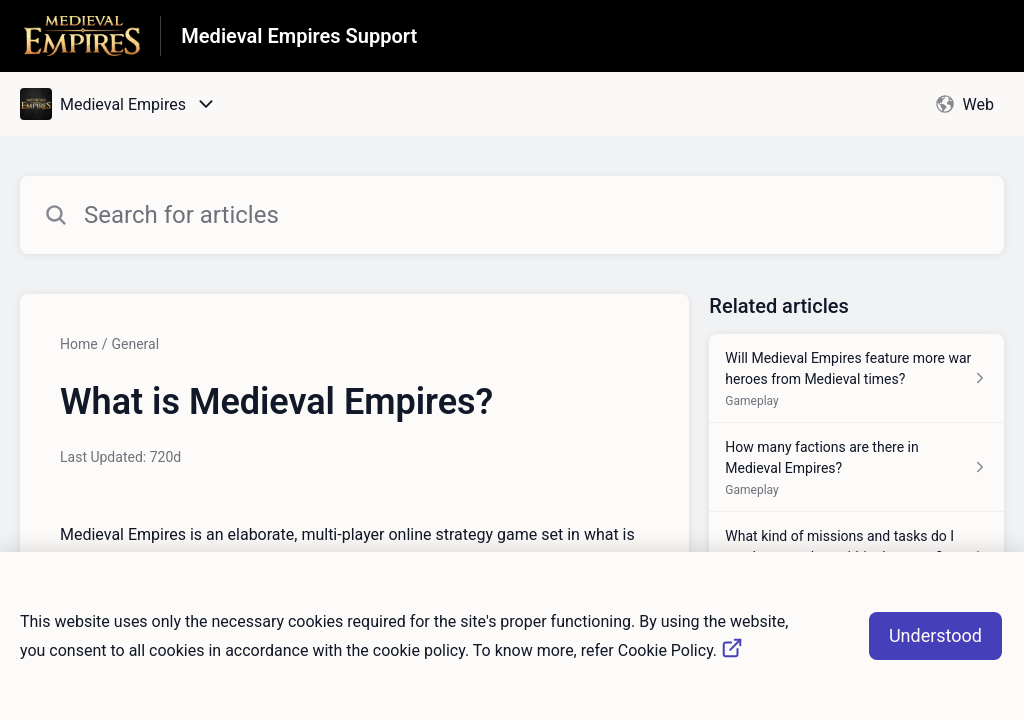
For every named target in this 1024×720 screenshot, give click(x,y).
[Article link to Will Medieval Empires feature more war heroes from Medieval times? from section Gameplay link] (856, 378)
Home (79, 344)
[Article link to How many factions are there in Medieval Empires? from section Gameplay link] (856, 467)
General (135, 344)
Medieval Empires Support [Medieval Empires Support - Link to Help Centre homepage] (299, 36)
